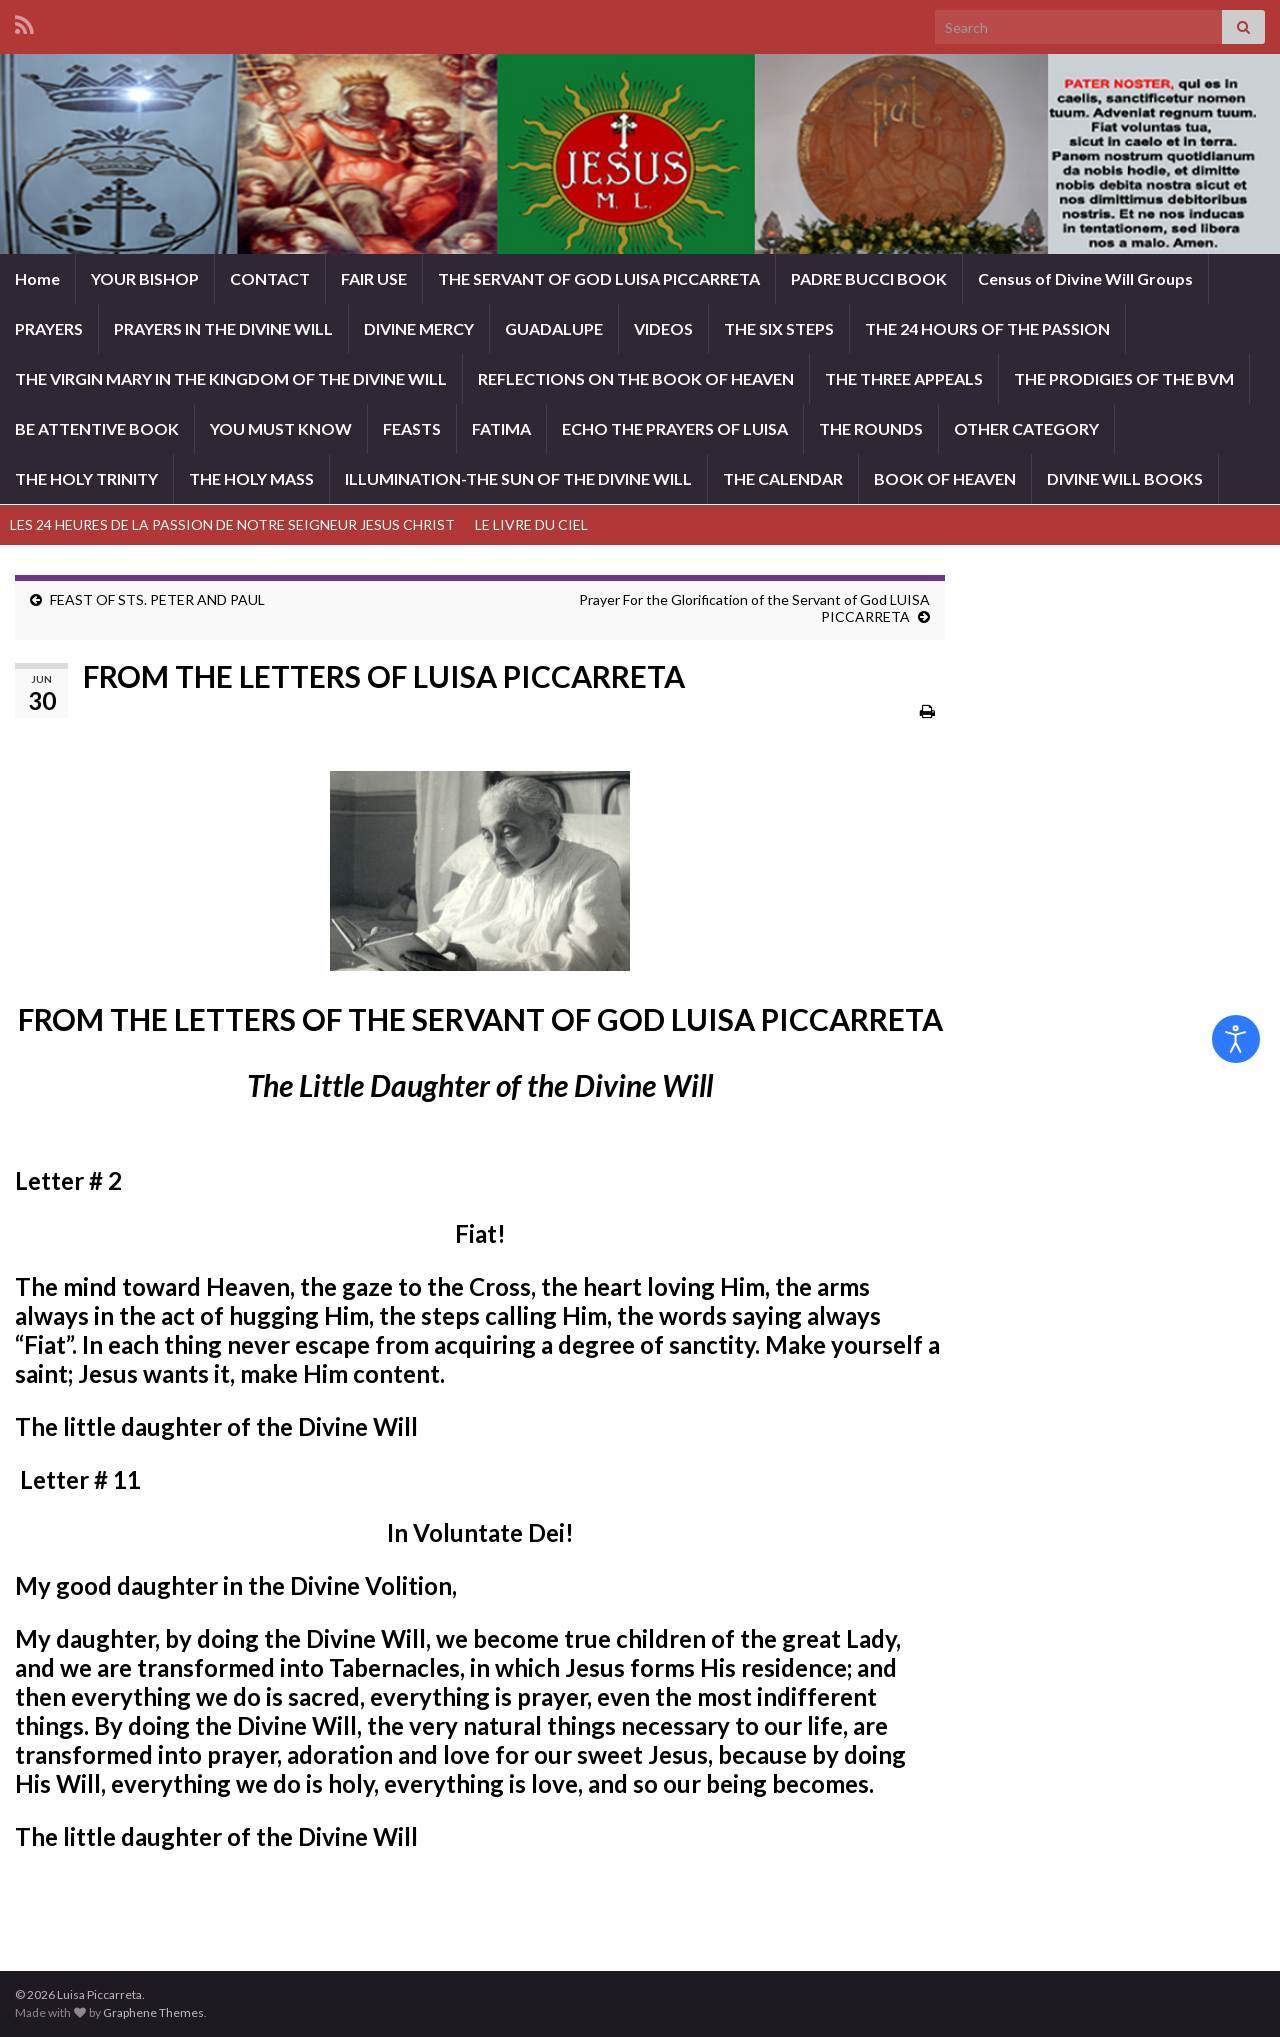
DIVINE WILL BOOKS (1125, 478)
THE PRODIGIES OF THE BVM (1124, 378)
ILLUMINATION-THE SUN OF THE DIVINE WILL (518, 478)
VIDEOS (663, 328)
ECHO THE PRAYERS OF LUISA (675, 428)
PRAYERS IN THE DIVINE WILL (223, 328)
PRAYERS (49, 328)
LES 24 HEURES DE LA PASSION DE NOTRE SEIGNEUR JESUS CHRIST (232, 524)
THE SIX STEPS (779, 328)
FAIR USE (374, 278)
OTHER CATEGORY (1026, 428)
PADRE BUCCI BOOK (869, 278)
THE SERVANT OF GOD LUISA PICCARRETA (599, 278)
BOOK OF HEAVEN (945, 478)
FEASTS (412, 428)
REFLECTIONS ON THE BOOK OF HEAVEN (636, 378)
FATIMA (501, 428)
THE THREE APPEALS (904, 378)
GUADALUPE (554, 328)
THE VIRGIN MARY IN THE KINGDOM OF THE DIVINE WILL (231, 378)
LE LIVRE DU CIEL (531, 524)
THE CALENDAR (783, 478)
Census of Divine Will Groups (1085, 278)
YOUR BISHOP (145, 278)
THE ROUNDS (871, 428)
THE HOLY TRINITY (86, 478)
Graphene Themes (153, 2012)
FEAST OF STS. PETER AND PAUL (157, 599)
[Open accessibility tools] (1236, 1039)
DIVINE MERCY (419, 328)
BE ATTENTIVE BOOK (97, 428)
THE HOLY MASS (251, 478)
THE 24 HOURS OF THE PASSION (987, 328)
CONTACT (270, 278)
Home (37, 278)
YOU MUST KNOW (281, 428)
